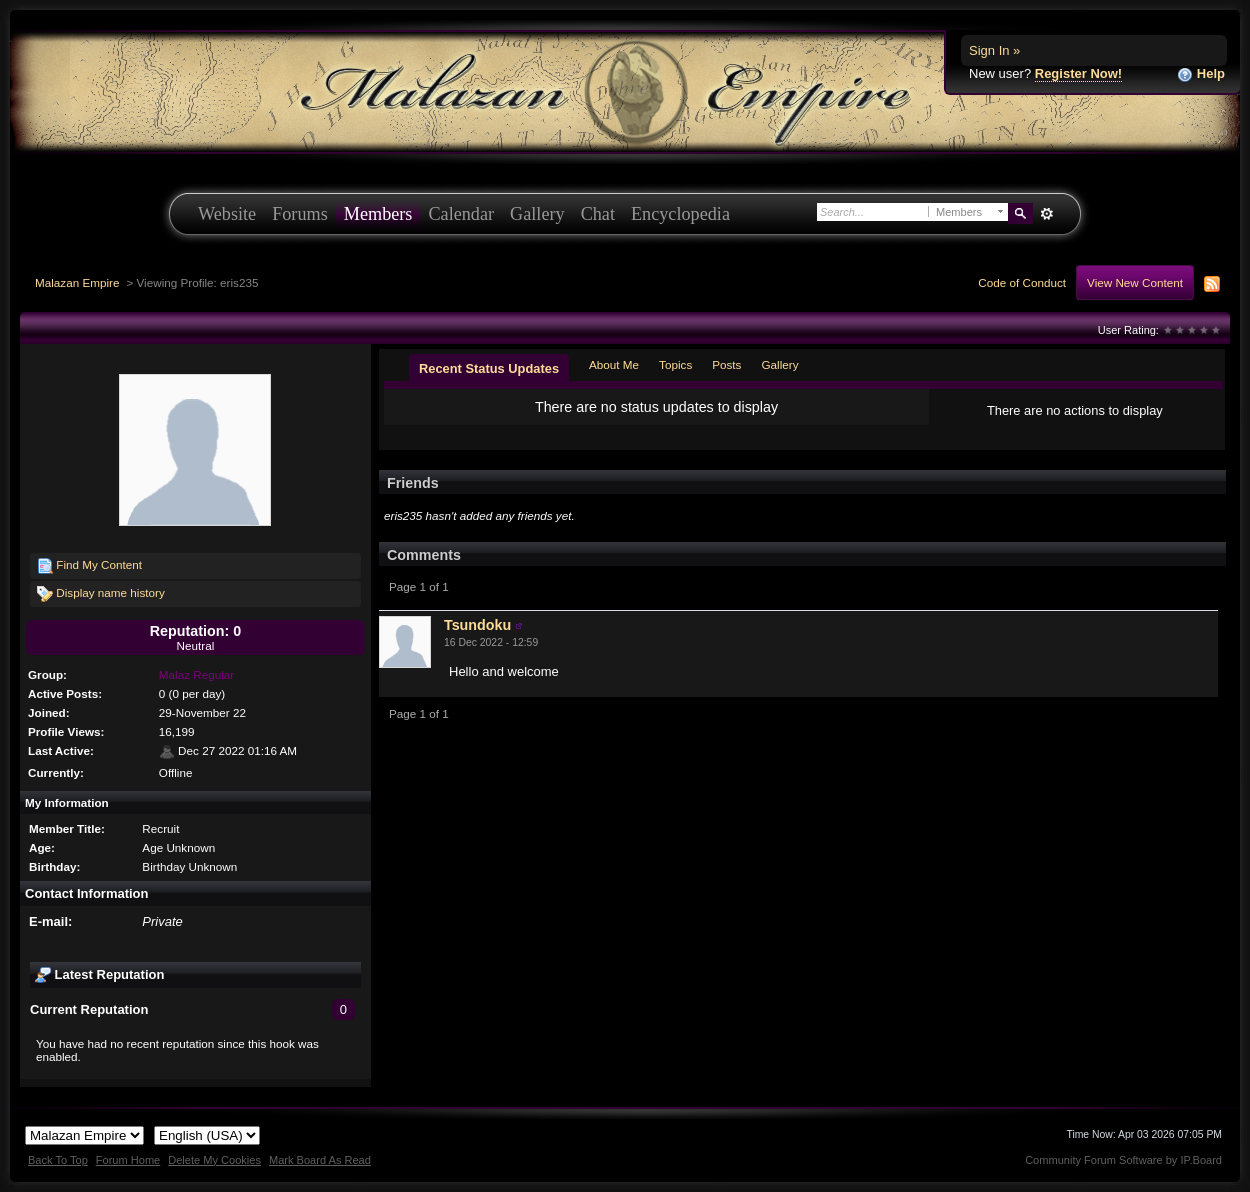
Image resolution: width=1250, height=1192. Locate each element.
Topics (675, 364)
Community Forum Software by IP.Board (1123, 1160)
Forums (300, 214)
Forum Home (128, 1160)
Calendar (461, 214)
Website (227, 214)
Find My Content (89, 566)
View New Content (1135, 282)
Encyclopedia (680, 214)
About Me (614, 364)
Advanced (1046, 214)
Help (1201, 74)
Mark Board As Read (320, 1160)
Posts (726, 364)
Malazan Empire (77, 282)
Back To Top (58, 1160)
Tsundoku (477, 625)
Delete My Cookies (214, 1160)
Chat (598, 214)
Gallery (537, 214)
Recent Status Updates (489, 368)
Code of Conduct (1022, 282)
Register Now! (1078, 73)
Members (378, 214)
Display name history (101, 594)
